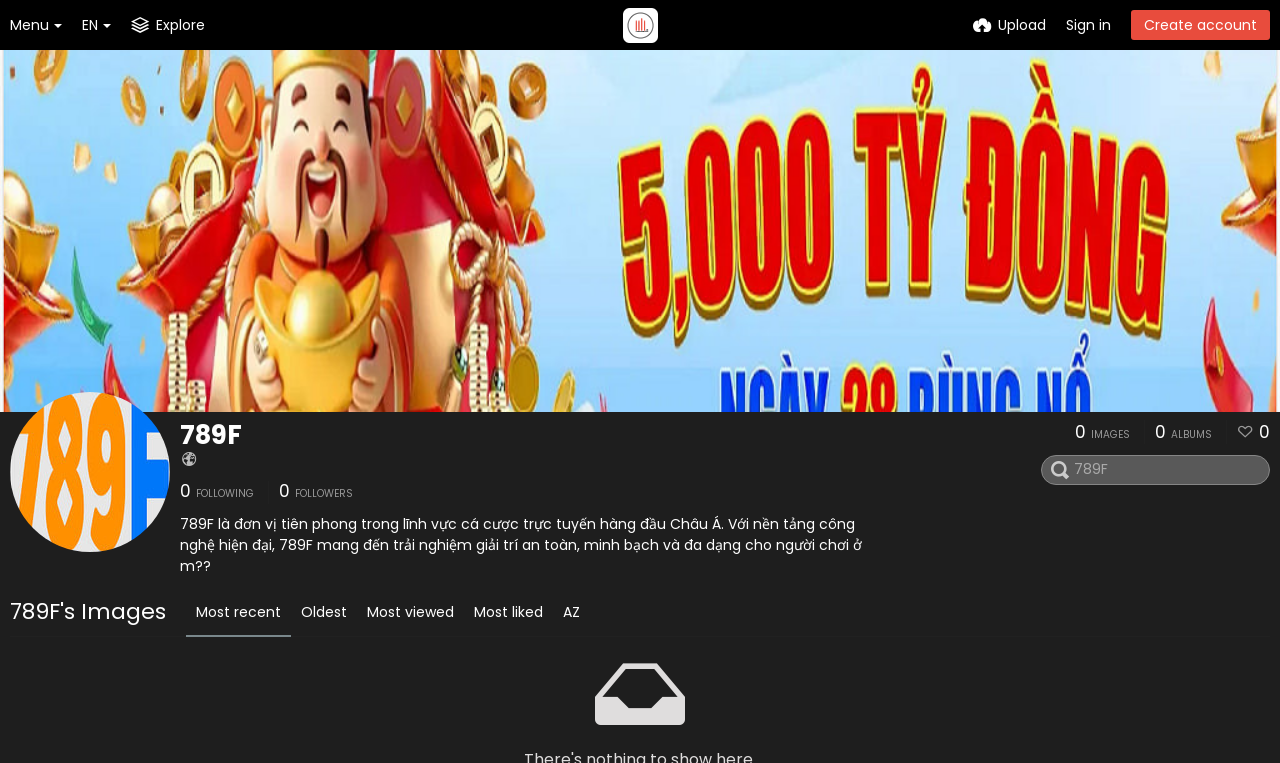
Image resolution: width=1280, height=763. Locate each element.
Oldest (324, 612)
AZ (571, 612)
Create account (1200, 25)
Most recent (238, 612)
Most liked (508, 612)
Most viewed (410, 612)
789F (211, 435)
